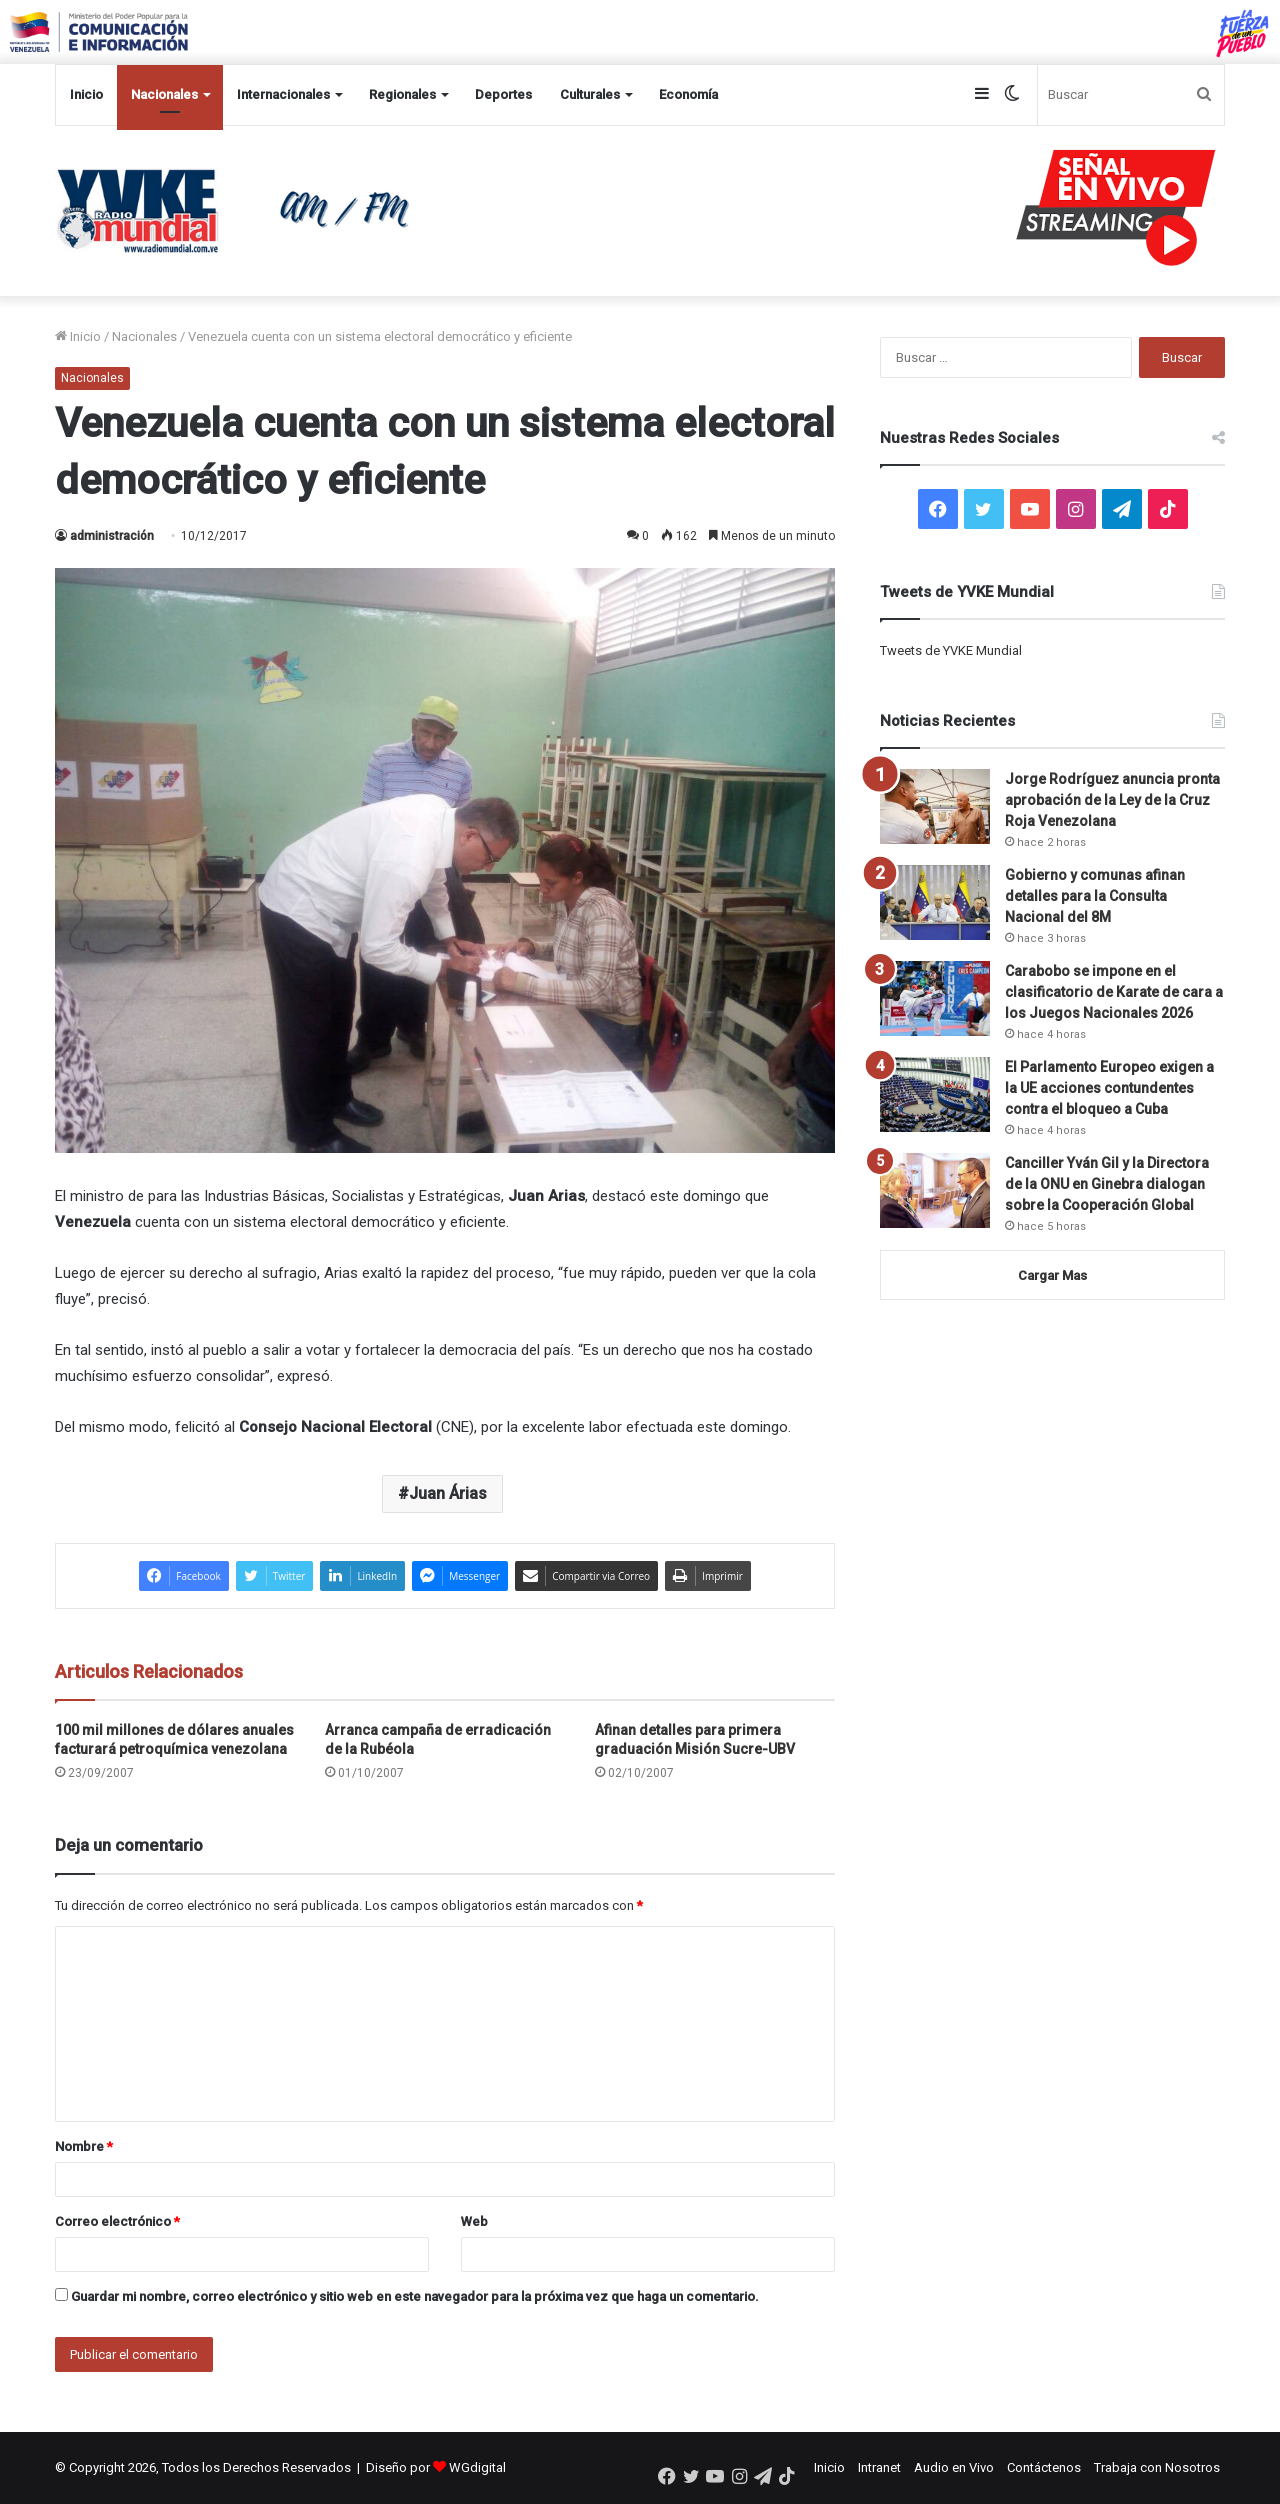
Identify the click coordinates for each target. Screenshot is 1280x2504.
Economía (688, 94)
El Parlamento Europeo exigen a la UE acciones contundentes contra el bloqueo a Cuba (1109, 1088)
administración (112, 536)
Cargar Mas (1052, 1275)
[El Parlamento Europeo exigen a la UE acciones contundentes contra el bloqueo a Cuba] (935, 1094)
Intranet (879, 2467)
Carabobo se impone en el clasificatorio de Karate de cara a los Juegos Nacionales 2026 (1114, 992)
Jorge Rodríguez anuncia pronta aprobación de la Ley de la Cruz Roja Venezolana (1112, 800)
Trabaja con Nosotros (1157, 2467)
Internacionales (283, 94)
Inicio (86, 94)
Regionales (402, 94)
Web (474, 2221)
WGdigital (477, 2467)
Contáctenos (1044, 2467)
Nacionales (164, 94)
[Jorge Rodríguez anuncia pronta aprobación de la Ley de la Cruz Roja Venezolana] (935, 806)
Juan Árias (448, 1493)
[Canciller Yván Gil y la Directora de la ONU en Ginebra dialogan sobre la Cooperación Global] (935, 1190)
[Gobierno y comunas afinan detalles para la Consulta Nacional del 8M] (935, 902)
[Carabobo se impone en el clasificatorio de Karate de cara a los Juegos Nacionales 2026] (935, 998)
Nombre (84, 2146)
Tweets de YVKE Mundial (951, 650)
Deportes (503, 94)
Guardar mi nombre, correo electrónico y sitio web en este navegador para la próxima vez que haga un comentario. (415, 2296)
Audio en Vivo (954, 2467)
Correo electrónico (117, 2221)
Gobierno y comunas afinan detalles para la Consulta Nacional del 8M (1095, 896)
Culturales (590, 94)
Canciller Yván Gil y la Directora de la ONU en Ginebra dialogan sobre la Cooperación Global (1107, 1184)
